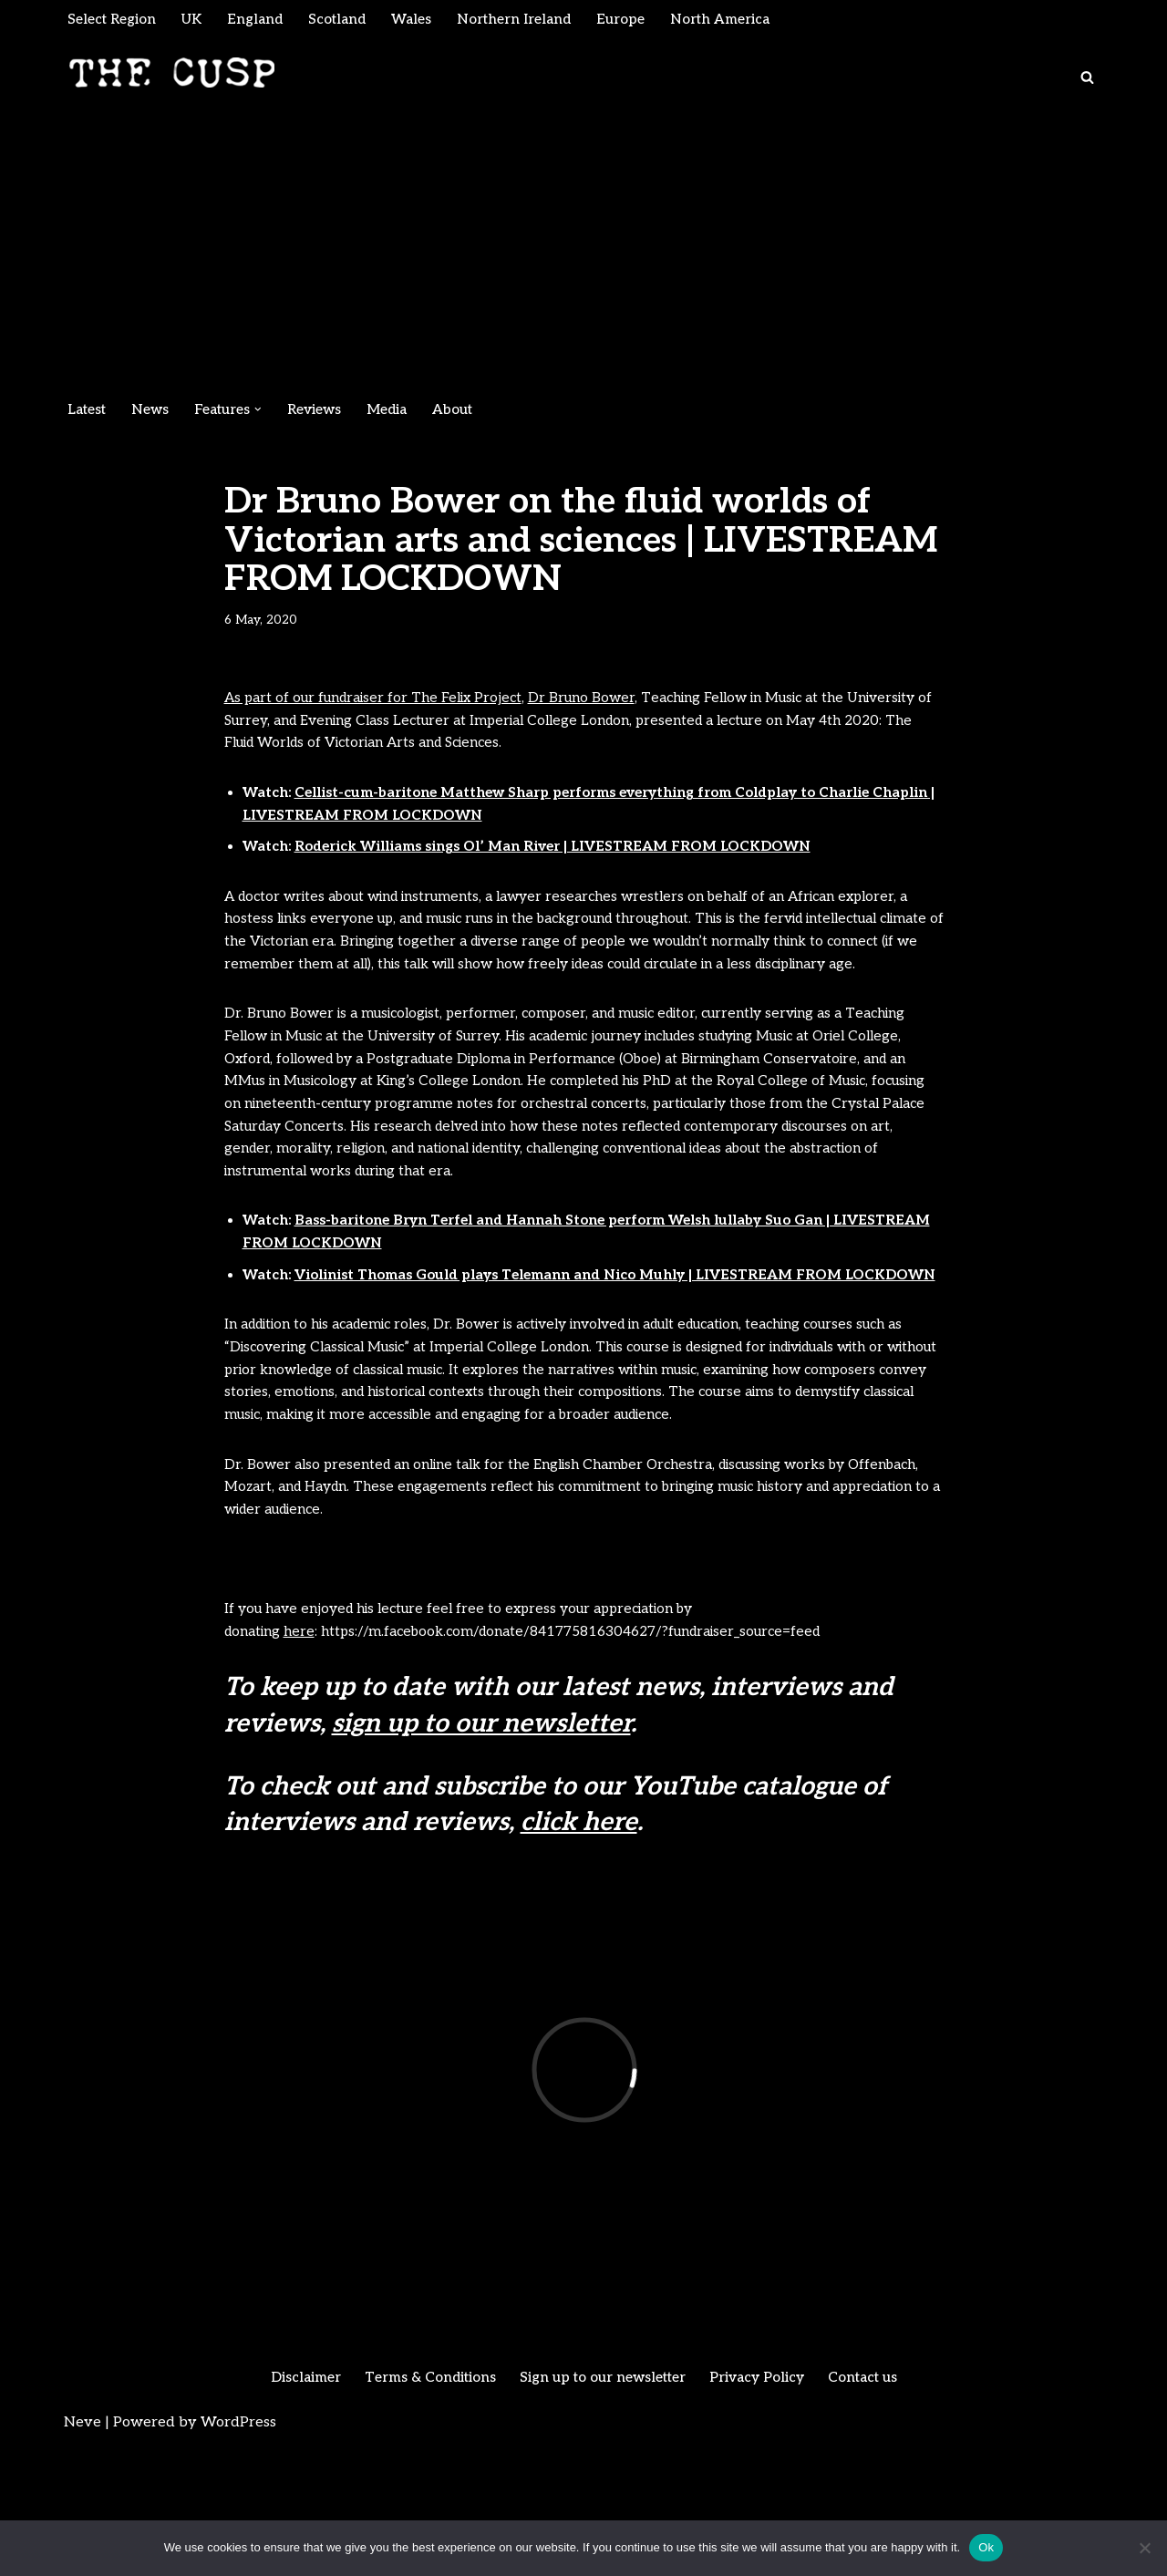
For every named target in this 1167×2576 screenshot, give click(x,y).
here (305, 1758)
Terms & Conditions (424, 2506)
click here (579, 1951)
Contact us (873, 2506)
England (263, 19)
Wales (424, 19)
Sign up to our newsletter (603, 2506)
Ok (986, 2547)
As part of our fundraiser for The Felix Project (380, 703)
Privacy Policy (763, 2506)
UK (198, 19)
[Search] (1087, 79)
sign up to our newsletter (481, 1852)
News (155, 411)
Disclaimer (295, 2506)
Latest (88, 411)
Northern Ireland (530, 19)
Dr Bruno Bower (598, 703)
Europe (640, 19)
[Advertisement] (583, 255)
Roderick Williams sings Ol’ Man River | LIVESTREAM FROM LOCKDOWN (571, 864)
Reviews (326, 411)
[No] (1144, 2548)
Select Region (114, 19)
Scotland (347, 19)
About (470, 411)
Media (402, 411)
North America (743, 19)
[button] (268, 411)
